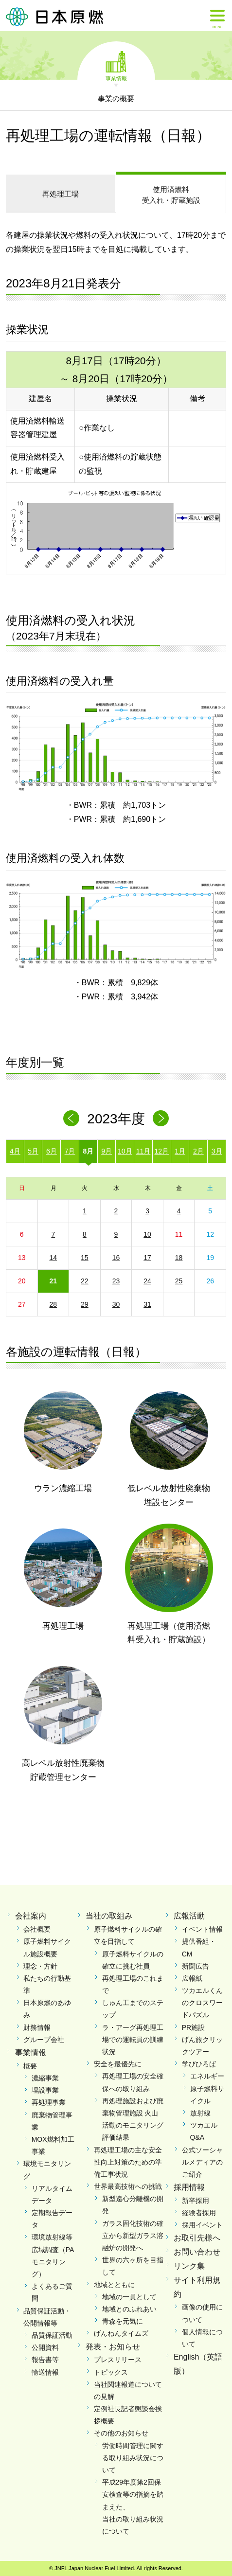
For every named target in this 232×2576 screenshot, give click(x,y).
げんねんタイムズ (121, 2333)
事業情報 (116, 77)
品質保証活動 (52, 2335)
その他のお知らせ (121, 2433)
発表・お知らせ (113, 2347)
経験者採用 (199, 2213)
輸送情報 (45, 2372)
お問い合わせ (197, 2252)
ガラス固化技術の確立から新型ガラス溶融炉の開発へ (132, 2236)
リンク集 (189, 2266)
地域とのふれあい (129, 2309)
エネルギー (207, 2076)
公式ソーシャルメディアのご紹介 (202, 2162)
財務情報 (37, 2027)
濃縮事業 (45, 2078)
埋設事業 (45, 2090)
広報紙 (192, 1978)
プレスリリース (118, 2359)
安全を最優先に (118, 2064)
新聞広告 (195, 1966)
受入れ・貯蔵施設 (171, 194)
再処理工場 (60, 194)
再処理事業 (49, 2102)
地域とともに (114, 2285)
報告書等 (45, 2359)
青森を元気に (122, 2321)
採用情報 (189, 2187)
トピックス (111, 2372)
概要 (30, 2066)
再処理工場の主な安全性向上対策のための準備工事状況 (128, 2162)
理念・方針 (40, 1966)
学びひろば (199, 2064)
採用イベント (202, 2225)
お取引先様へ (197, 2238)
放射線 (200, 2113)
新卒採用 (195, 2200)
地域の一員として (129, 2297)
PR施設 (193, 2027)
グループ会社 (43, 2039)
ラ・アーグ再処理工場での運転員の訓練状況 (132, 2040)
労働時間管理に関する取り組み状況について (132, 2458)
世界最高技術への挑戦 (128, 2186)
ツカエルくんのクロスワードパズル (202, 2003)
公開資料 (45, 2347)
